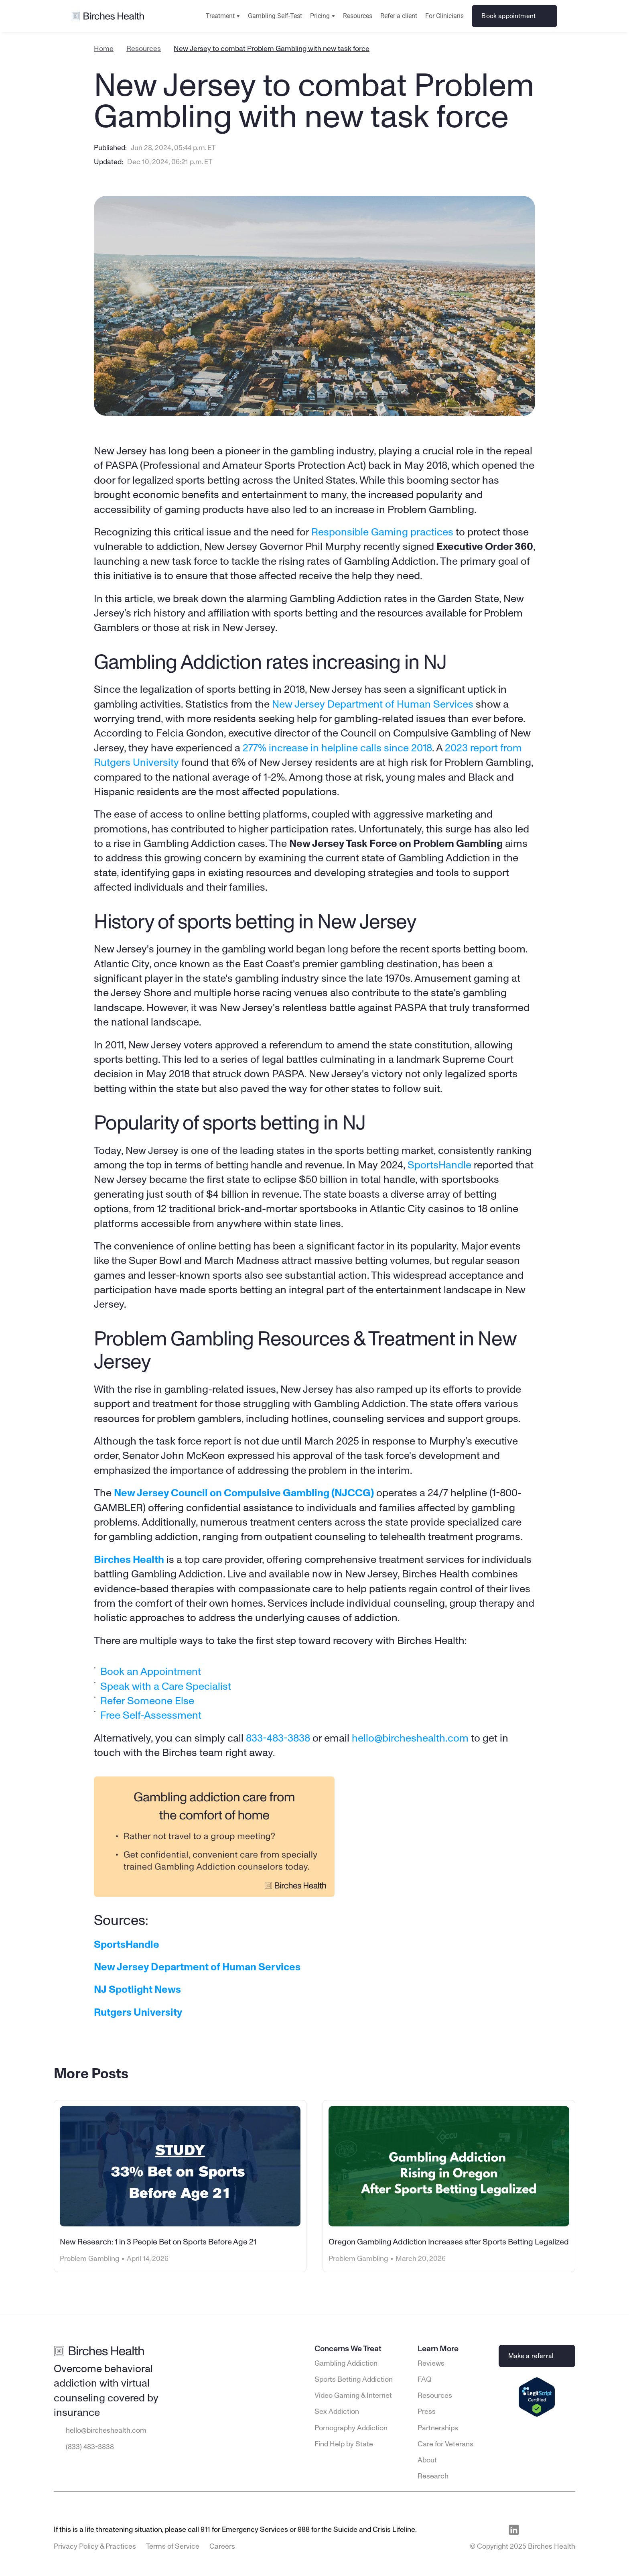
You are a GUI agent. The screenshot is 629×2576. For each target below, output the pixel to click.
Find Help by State (343, 2444)
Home (104, 49)
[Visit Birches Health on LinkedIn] (514, 2530)
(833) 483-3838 (90, 2447)
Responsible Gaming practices (382, 532)
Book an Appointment (151, 1671)
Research (433, 2476)
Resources (357, 16)
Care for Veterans (445, 2444)
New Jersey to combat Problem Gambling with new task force (271, 49)
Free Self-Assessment (150, 1715)
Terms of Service (172, 2546)
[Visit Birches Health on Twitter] (569, 2530)
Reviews (431, 2363)
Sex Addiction (336, 2411)
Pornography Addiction (351, 2428)
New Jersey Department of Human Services (372, 704)
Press (427, 2411)
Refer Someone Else (147, 1701)
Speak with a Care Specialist (165, 1686)
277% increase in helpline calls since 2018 (337, 748)
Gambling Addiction (345, 2363)
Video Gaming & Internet (353, 2395)
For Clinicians (444, 16)
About (427, 2460)
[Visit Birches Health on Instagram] (551, 2530)
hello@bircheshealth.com (410, 1738)
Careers (222, 2546)
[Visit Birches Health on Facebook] (532, 2530)
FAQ (424, 2379)
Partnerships (438, 2428)
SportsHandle (439, 1165)
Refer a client (398, 16)
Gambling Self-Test (275, 16)
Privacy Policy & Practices (95, 2546)
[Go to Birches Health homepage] (108, 16)
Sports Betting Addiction (353, 2379)
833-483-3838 (278, 1738)
